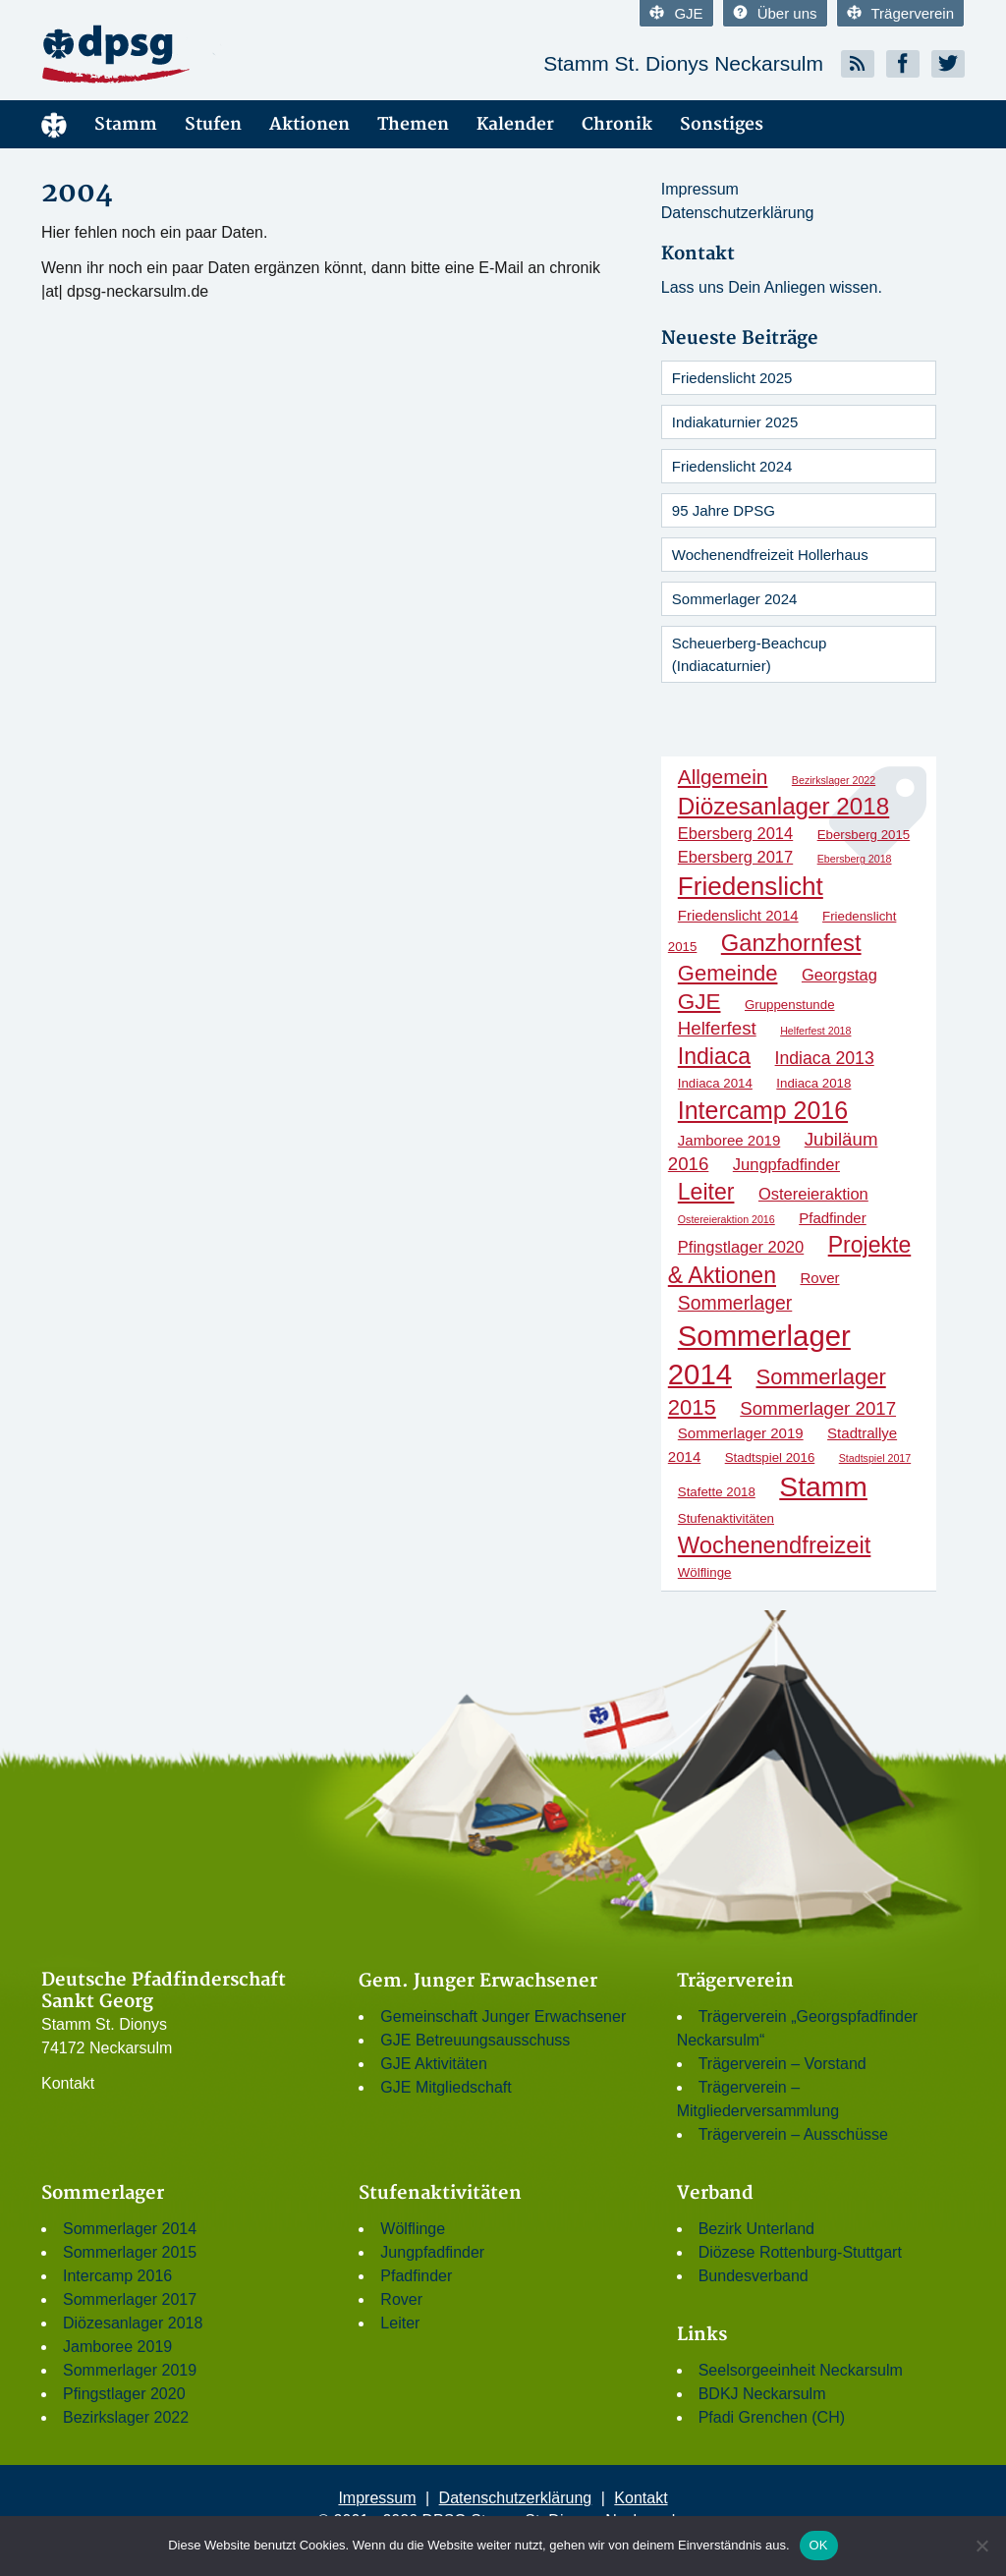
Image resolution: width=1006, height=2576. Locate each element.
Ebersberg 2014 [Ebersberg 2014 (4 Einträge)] (735, 833)
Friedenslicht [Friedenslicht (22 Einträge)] (750, 886)
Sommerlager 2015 (129, 2252)
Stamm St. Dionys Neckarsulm (683, 63)
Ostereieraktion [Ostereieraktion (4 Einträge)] (813, 1194)
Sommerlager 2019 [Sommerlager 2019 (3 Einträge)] (741, 1433)
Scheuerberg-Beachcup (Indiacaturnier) (749, 654)
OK (819, 2545)
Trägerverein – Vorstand (782, 2063)
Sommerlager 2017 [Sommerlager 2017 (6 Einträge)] (818, 1408)
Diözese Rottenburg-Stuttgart (800, 2252)
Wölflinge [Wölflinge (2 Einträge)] (705, 1572)
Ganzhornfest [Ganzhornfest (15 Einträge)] (791, 942)
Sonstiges (721, 124)
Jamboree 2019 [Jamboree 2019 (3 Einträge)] (729, 1140)
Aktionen (309, 124)
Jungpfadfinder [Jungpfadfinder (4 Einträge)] (786, 1164)
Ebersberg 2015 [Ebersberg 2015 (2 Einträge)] (864, 834)
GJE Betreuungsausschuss (475, 2040)
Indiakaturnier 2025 (735, 422)
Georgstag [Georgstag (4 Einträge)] (839, 974)
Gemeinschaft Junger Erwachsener (503, 2016)
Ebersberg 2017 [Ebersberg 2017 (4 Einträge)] (735, 857)
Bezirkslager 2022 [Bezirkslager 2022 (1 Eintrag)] (833, 780)
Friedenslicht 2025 (732, 377)
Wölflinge (412, 2228)
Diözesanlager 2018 (132, 2323)
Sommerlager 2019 (129, 2370)
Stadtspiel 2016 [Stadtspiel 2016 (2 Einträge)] (770, 1457)
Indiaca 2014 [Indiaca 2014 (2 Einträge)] (715, 1083)
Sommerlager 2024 (735, 598)
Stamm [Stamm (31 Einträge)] (823, 1486)
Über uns (775, 13)
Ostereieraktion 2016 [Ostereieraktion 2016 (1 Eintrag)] (726, 1219)
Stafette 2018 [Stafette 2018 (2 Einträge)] (716, 1491)
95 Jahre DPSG (723, 510)
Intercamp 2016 (117, 2276)
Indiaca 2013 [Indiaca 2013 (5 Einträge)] (824, 1058)
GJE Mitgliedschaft (445, 2087)
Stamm (125, 124)
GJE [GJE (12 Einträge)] (699, 1001)
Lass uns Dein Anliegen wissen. (771, 287)
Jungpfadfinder (432, 2252)
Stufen (213, 124)
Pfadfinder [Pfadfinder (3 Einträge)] (832, 1217)
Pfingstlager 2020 (124, 2393)
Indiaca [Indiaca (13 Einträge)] (714, 1056)
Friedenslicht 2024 (732, 466)
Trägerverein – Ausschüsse (793, 2134)
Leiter (399, 2323)
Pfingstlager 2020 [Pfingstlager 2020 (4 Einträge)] (741, 1247)
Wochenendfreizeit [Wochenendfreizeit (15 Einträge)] (774, 1545)
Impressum (700, 189)
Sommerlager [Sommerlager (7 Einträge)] (735, 1303)
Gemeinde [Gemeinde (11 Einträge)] (728, 973)
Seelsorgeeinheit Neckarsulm (801, 2370)
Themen (413, 124)
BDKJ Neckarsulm (762, 2393)
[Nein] (981, 2545)
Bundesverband (754, 2276)
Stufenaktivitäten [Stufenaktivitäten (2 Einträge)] (726, 1518)
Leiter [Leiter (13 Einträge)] (706, 1191)
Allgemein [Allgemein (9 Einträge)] (723, 776)
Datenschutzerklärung (737, 212)
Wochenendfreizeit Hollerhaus (770, 554)
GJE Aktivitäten (433, 2063)
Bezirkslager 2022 (126, 2417)
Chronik (617, 124)
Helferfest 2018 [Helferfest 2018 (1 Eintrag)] (815, 1030)
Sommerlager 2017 (129, 2299)
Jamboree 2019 (117, 2346)
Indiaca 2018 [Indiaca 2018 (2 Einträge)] (813, 1083)
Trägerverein (900, 13)
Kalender (515, 124)
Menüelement (54, 124)
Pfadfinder (416, 2276)
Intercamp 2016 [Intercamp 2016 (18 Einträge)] (763, 1110)
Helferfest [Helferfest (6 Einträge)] (717, 1028)
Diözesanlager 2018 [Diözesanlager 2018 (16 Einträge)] (783, 806)
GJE (675, 13)
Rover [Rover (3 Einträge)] (819, 1277)
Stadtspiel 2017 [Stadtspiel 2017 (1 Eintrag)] (875, 1458)
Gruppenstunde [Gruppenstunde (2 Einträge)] (790, 1004)
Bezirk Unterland (756, 2228)
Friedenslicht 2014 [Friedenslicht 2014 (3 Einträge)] (738, 915)
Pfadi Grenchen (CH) (772, 2417)
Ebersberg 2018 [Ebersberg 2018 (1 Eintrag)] (854, 859)
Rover (401, 2299)
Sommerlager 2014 (129, 2228)
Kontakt (67, 2083)
